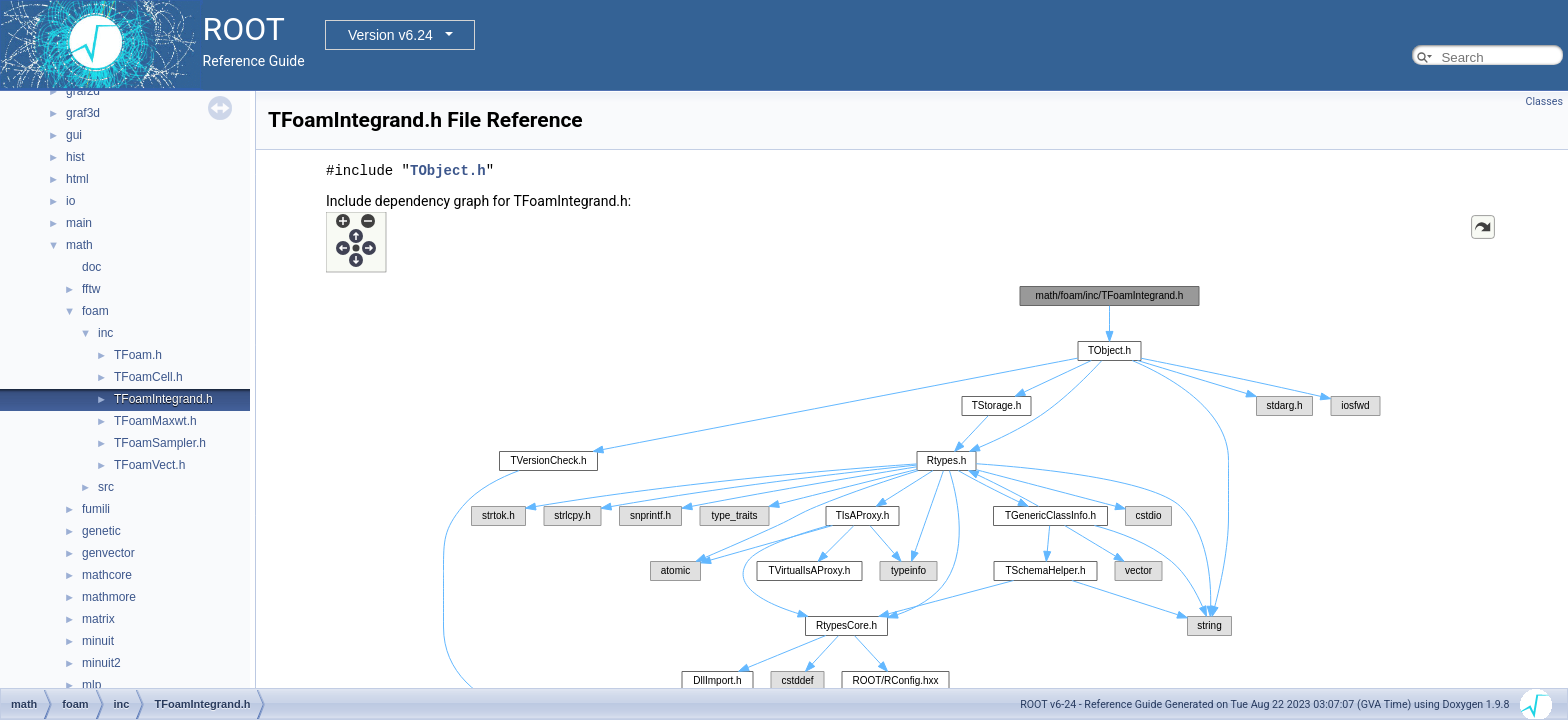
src (106, 487)
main (79, 223)
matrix (98, 619)
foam (95, 311)
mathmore (109, 597)
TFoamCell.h (148, 377)
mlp (91, 685)
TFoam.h (138, 355)
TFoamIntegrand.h (163, 399)
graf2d (83, 91)
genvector (108, 553)
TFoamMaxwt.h (155, 421)
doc (91, 267)
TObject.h (448, 170)
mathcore (107, 575)
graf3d (83, 113)
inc (105, 333)
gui (74, 135)
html (77, 179)
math (79, 245)
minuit (98, 641)
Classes (1544, 101)
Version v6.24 (390, 35)
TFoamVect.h (149, 465)
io (70, 201)
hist (75, 157)
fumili (96, 509)
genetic (101, 531)
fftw (91, 289)
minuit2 (101, 663)
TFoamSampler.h (160, 443)
